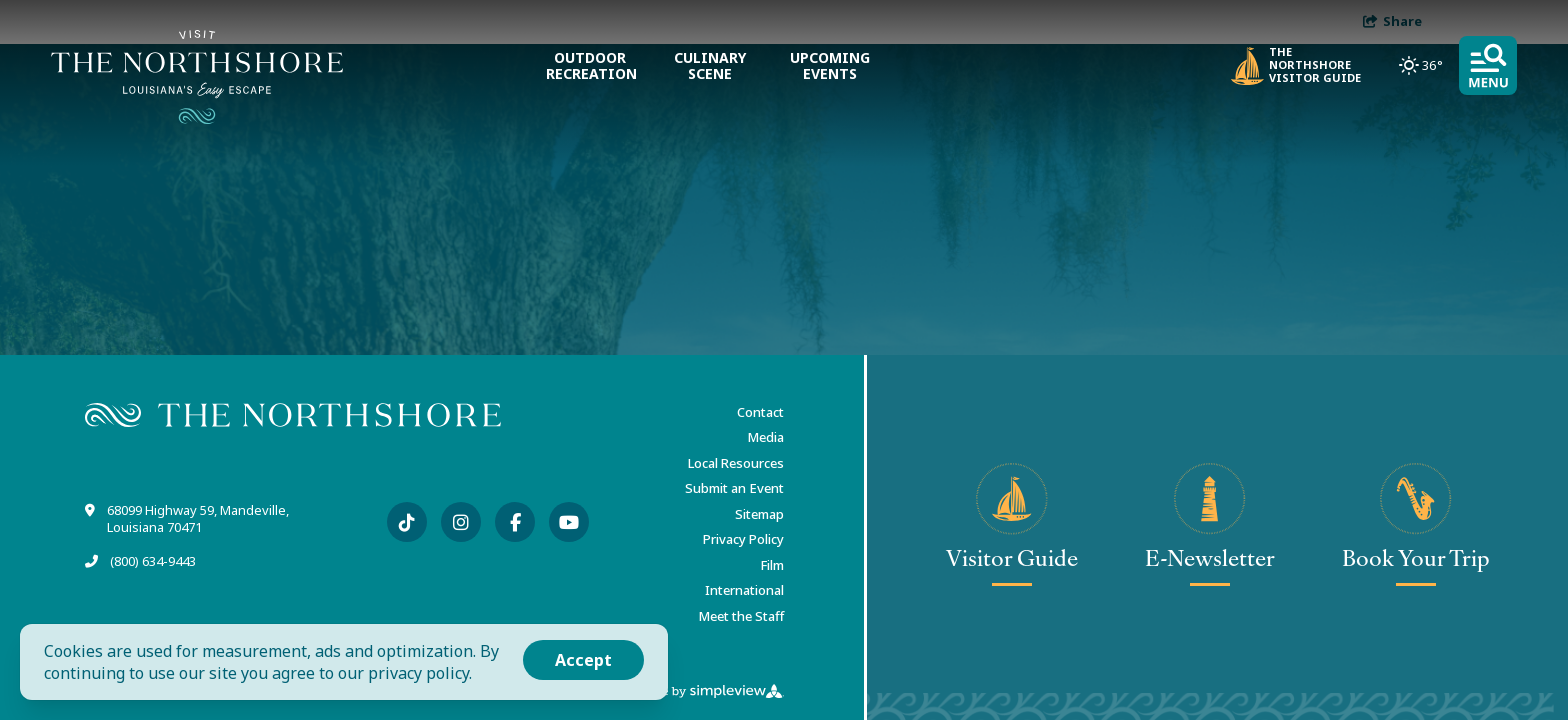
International (744, 590)
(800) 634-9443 (153, 561)
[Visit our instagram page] (461, 522)
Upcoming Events (830, 66)
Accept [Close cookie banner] (583, 660)
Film (772, 565)
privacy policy (418, 673)
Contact (760, 412)
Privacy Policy (743, 539)
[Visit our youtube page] (569, 522)
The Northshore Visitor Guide (1296, 65)
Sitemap (759, 514)
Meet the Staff (741, 616)
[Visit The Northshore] (197, 77)
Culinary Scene (710, 66)
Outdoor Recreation (590, 66)
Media (765, 437)
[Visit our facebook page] (515, 522)
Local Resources (736, 463)
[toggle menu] (1488, 65)
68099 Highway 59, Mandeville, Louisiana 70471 (198, 519)
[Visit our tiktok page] (407, 522)
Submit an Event (734, 488)
